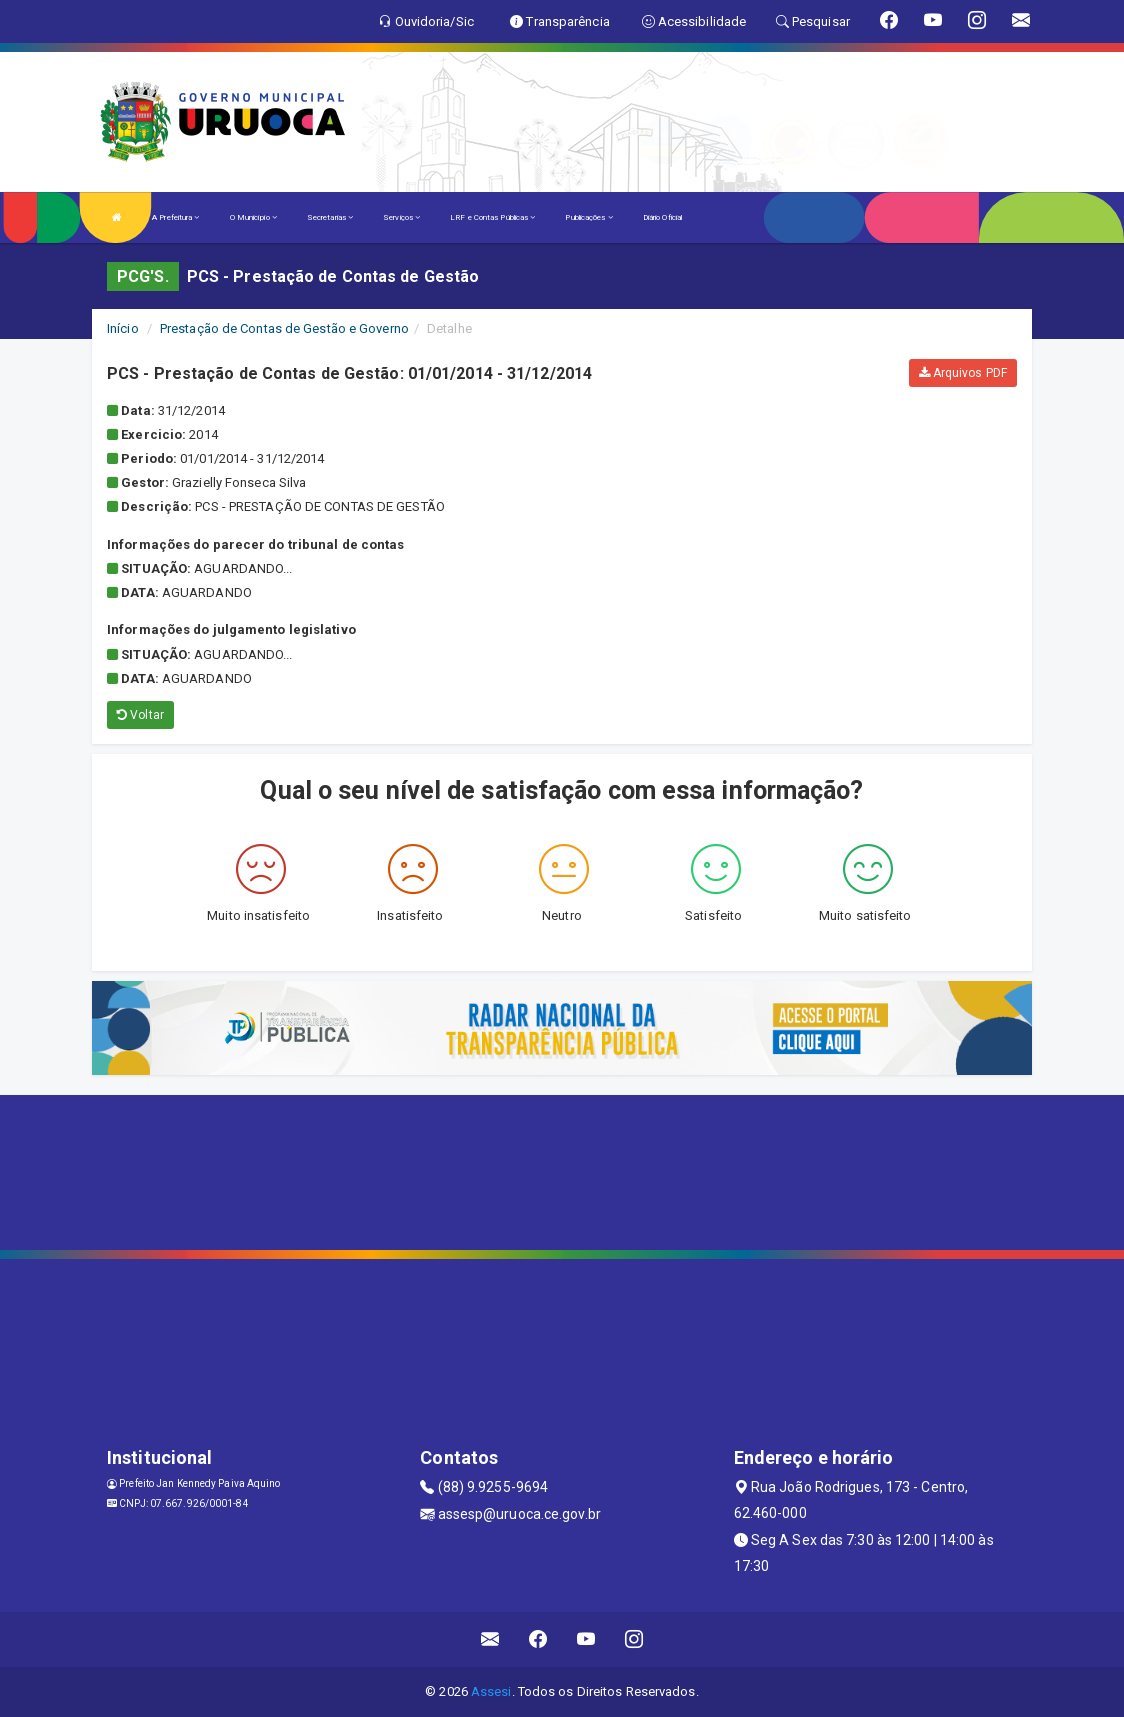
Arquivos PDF (963, 373)
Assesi (491, 1691)
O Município (253, 217)
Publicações (588, 217)
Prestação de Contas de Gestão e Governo (284, 328)
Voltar (140, 715)
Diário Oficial (662, 217)
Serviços (401, 217)
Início (123, 328)
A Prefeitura (175, 217)
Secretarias (330, 217)
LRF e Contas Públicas (492, 217)
